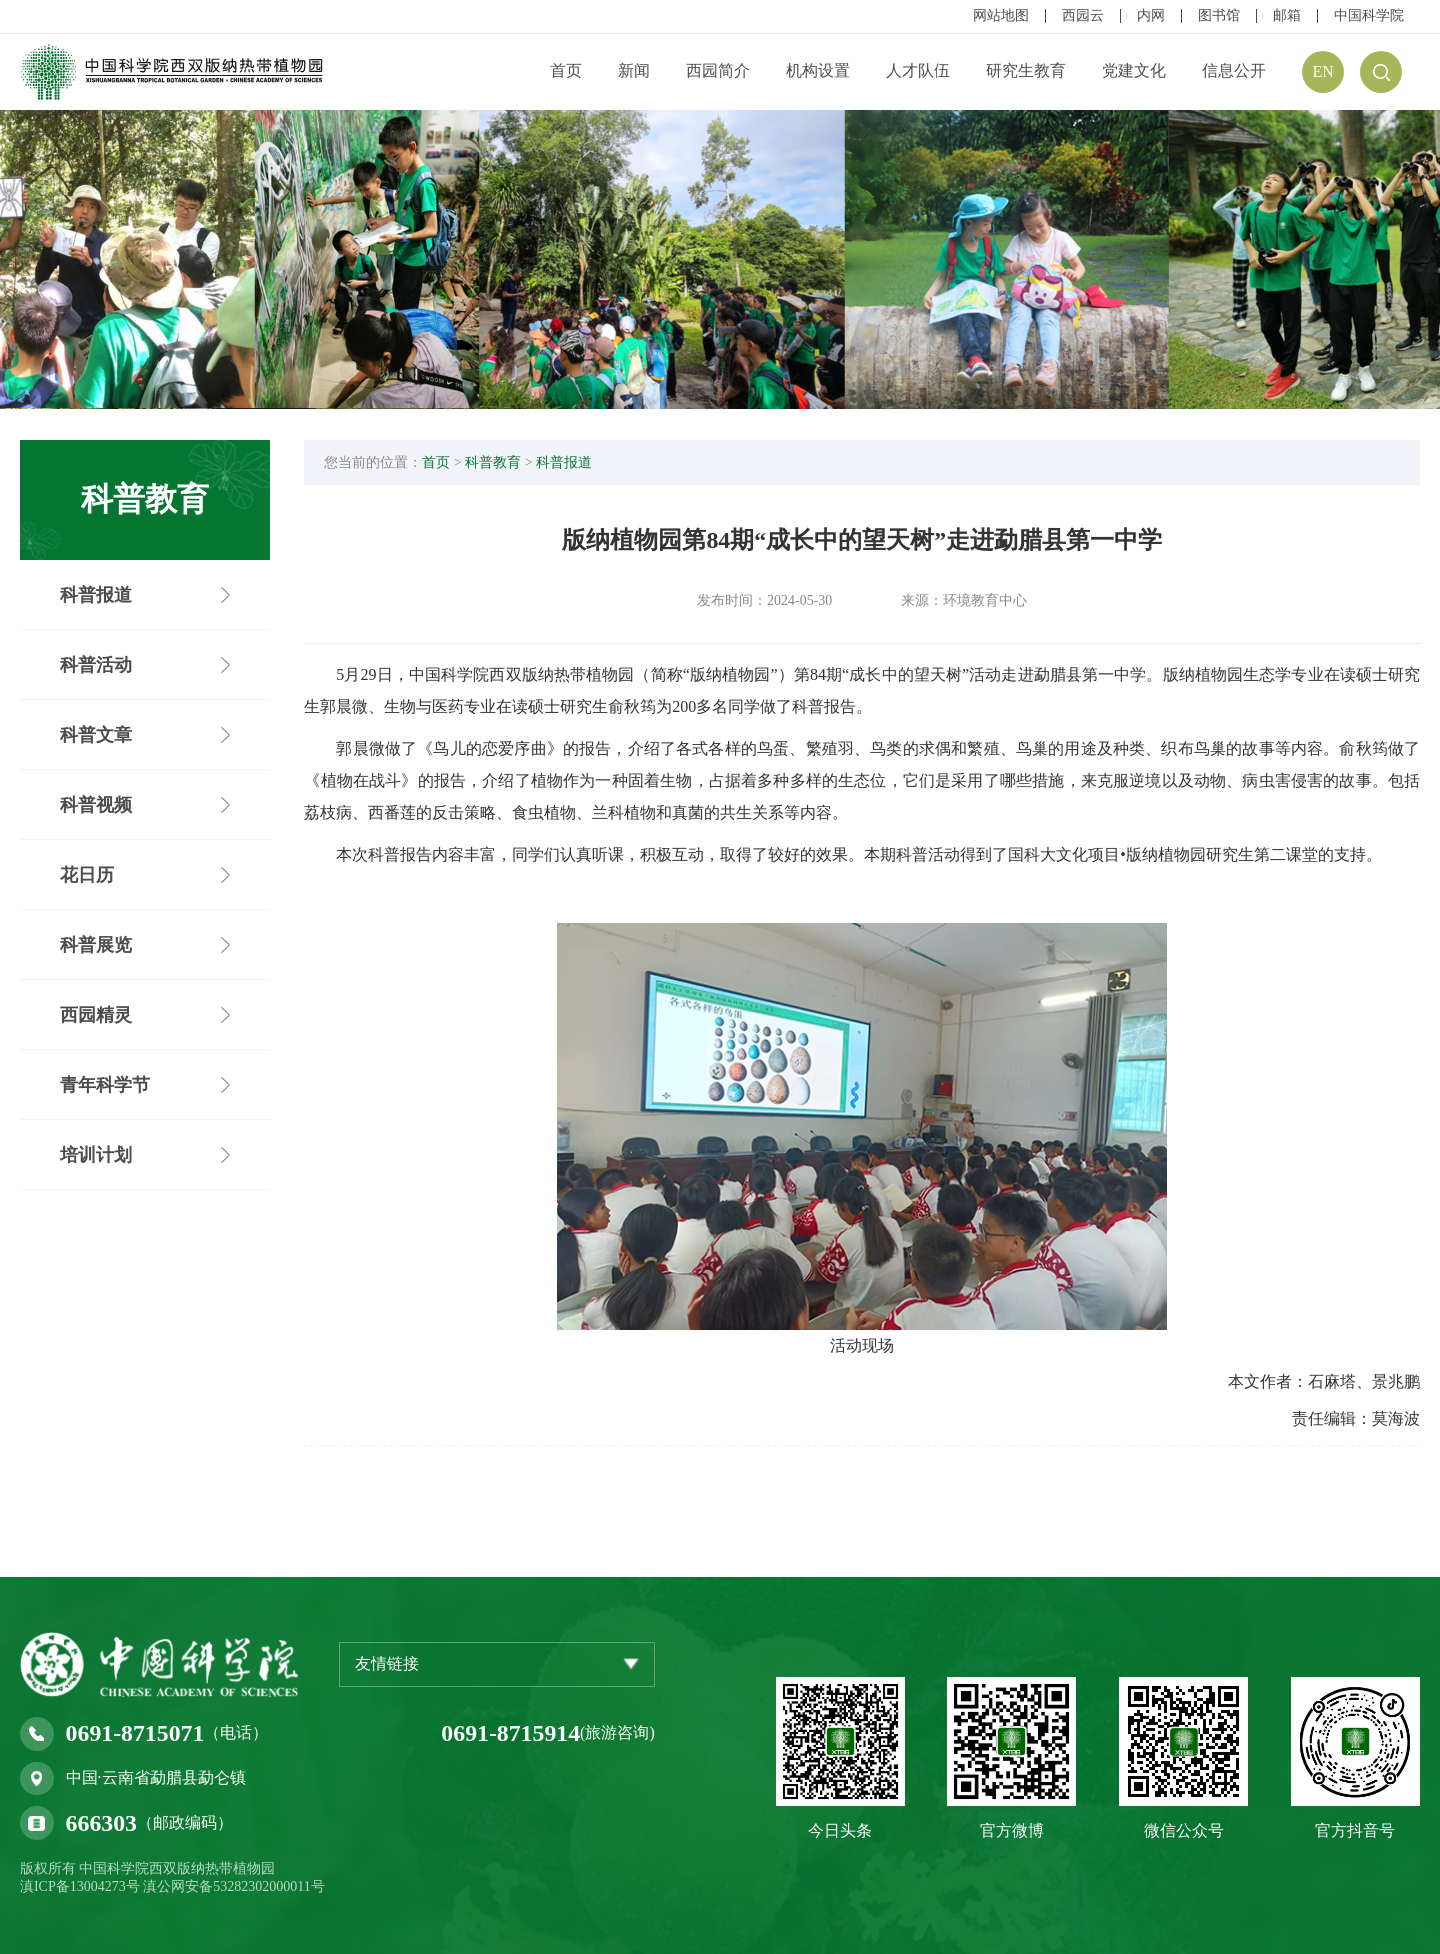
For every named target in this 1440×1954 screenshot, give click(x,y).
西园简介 (718, 70)
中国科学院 (1369, 16)
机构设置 (818, 70)
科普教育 (499, 464)
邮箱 (1287, 16)
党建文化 (1134, 70)
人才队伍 (918, 70)
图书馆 (1219, 16)
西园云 (1083, 16)
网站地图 (1001, 16)
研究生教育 (1026, 70)
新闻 (634, 70)
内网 (1151, 16)
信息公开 (1234, 70)
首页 (566, 70)
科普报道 (570, 464)
